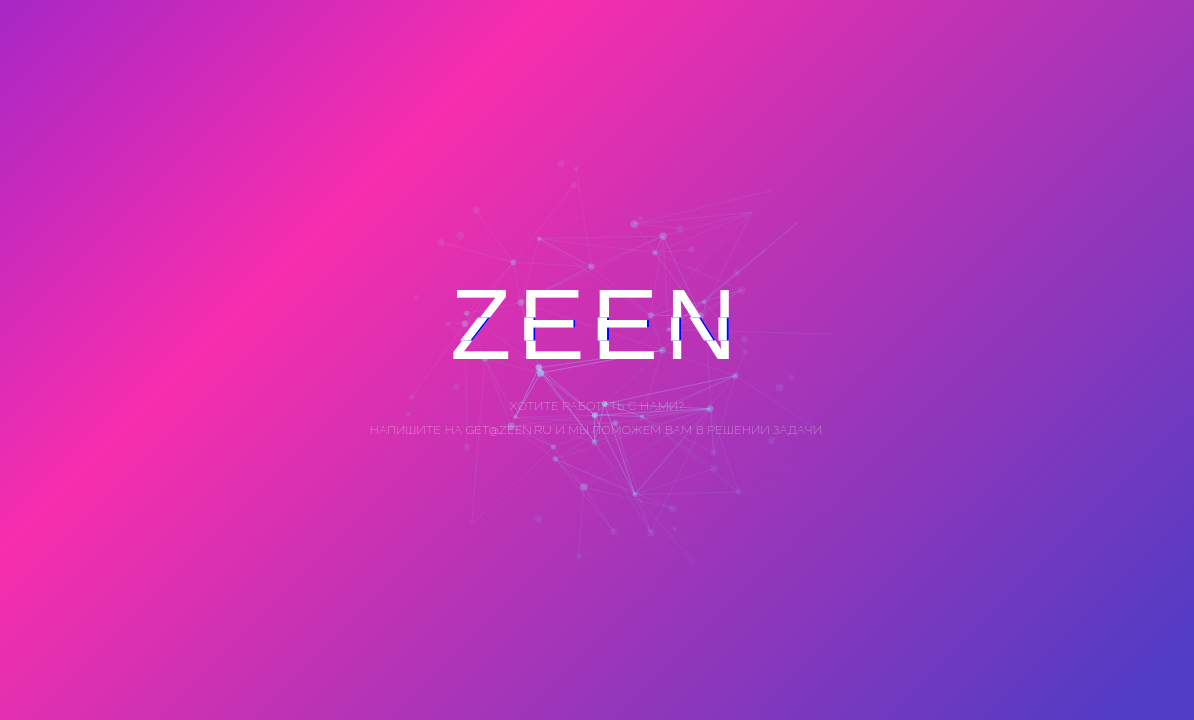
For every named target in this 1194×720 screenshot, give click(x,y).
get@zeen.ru (508, 430)
